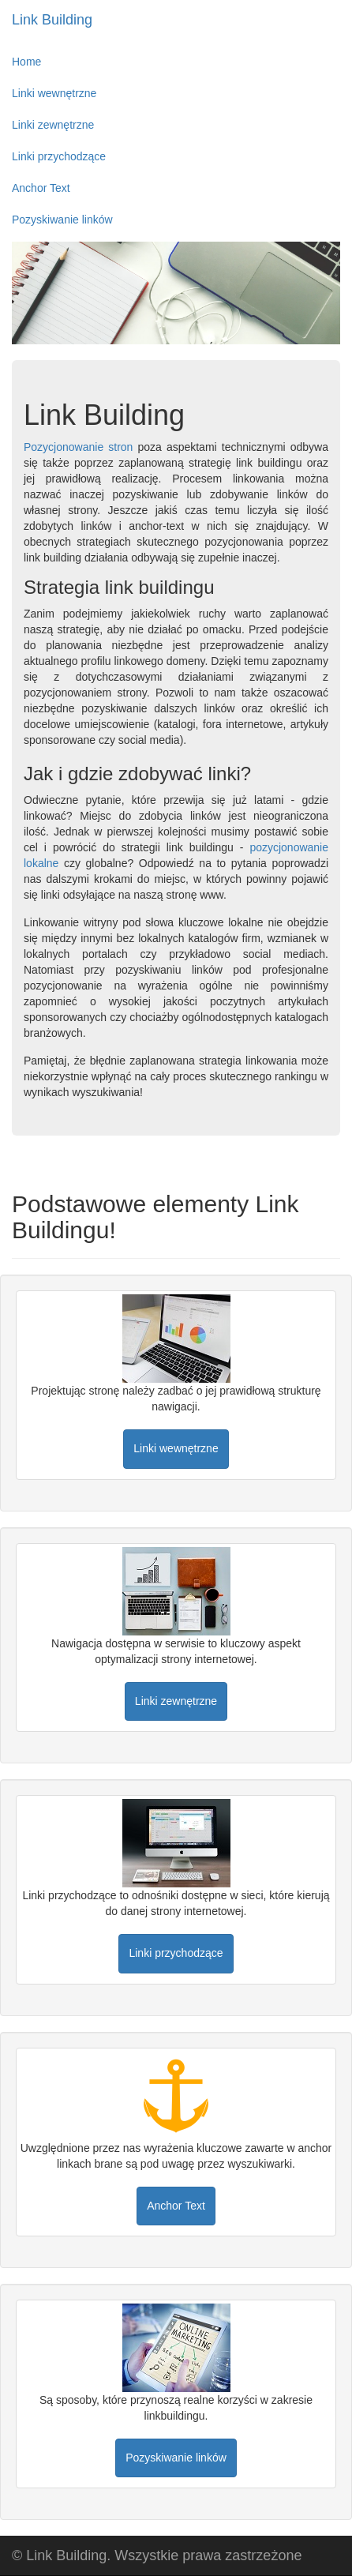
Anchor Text (41, 188)
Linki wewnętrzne (54, 93)
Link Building (52, 20)
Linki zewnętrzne (53, 124)
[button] (175, 1448)
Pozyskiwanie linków (62, 219)
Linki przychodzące (59, 156)
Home (26, 61)
